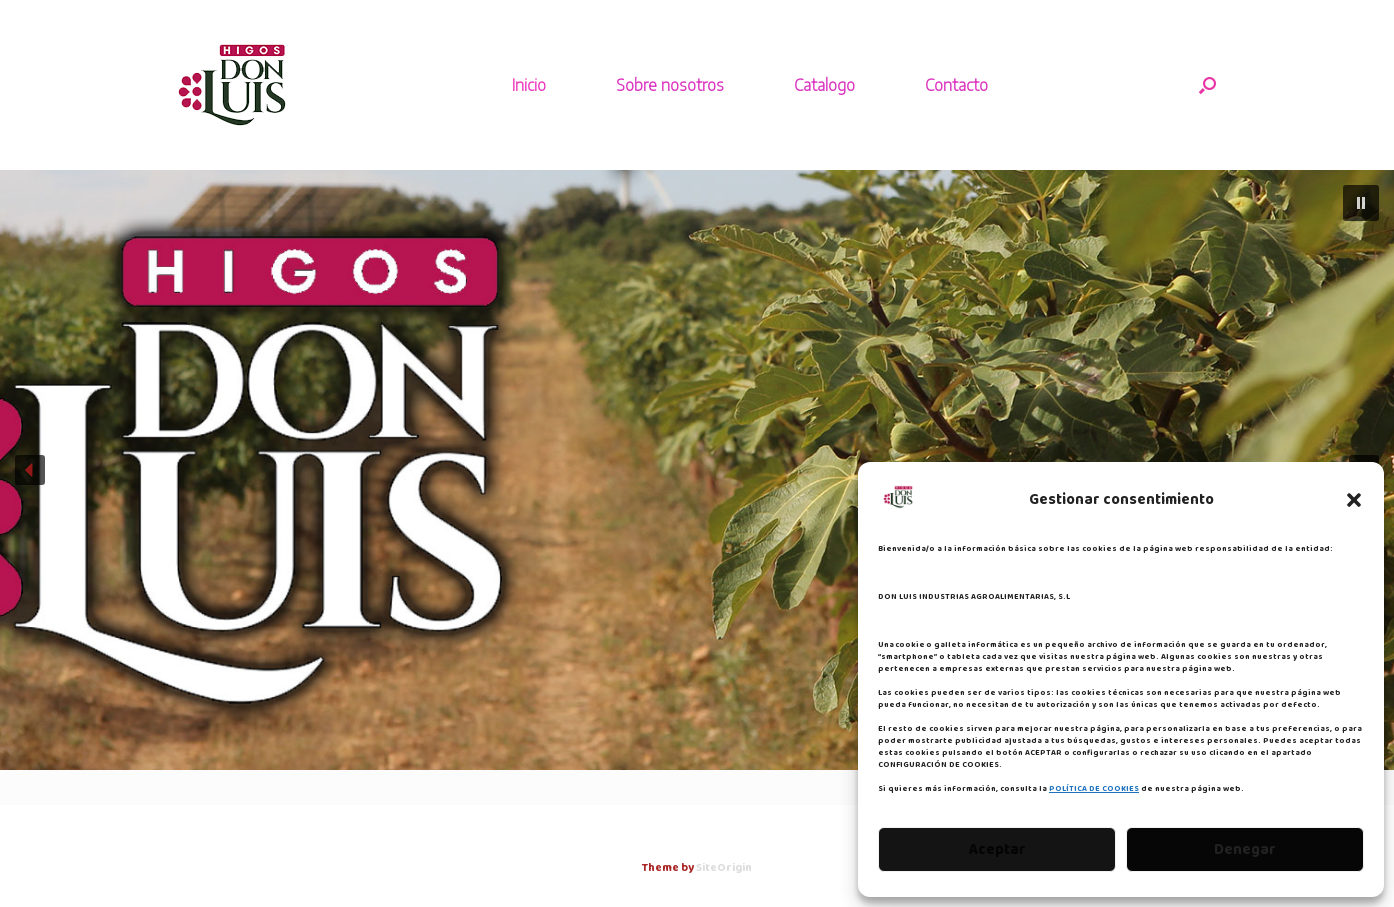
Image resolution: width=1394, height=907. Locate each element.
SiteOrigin (724, 868)
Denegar (1245, 850)
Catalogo (824, 85)
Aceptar (997, 850)
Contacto (956, 85)
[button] (1354, 500)
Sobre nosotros (670, 85)
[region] (697, 470)
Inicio (529, 85)
